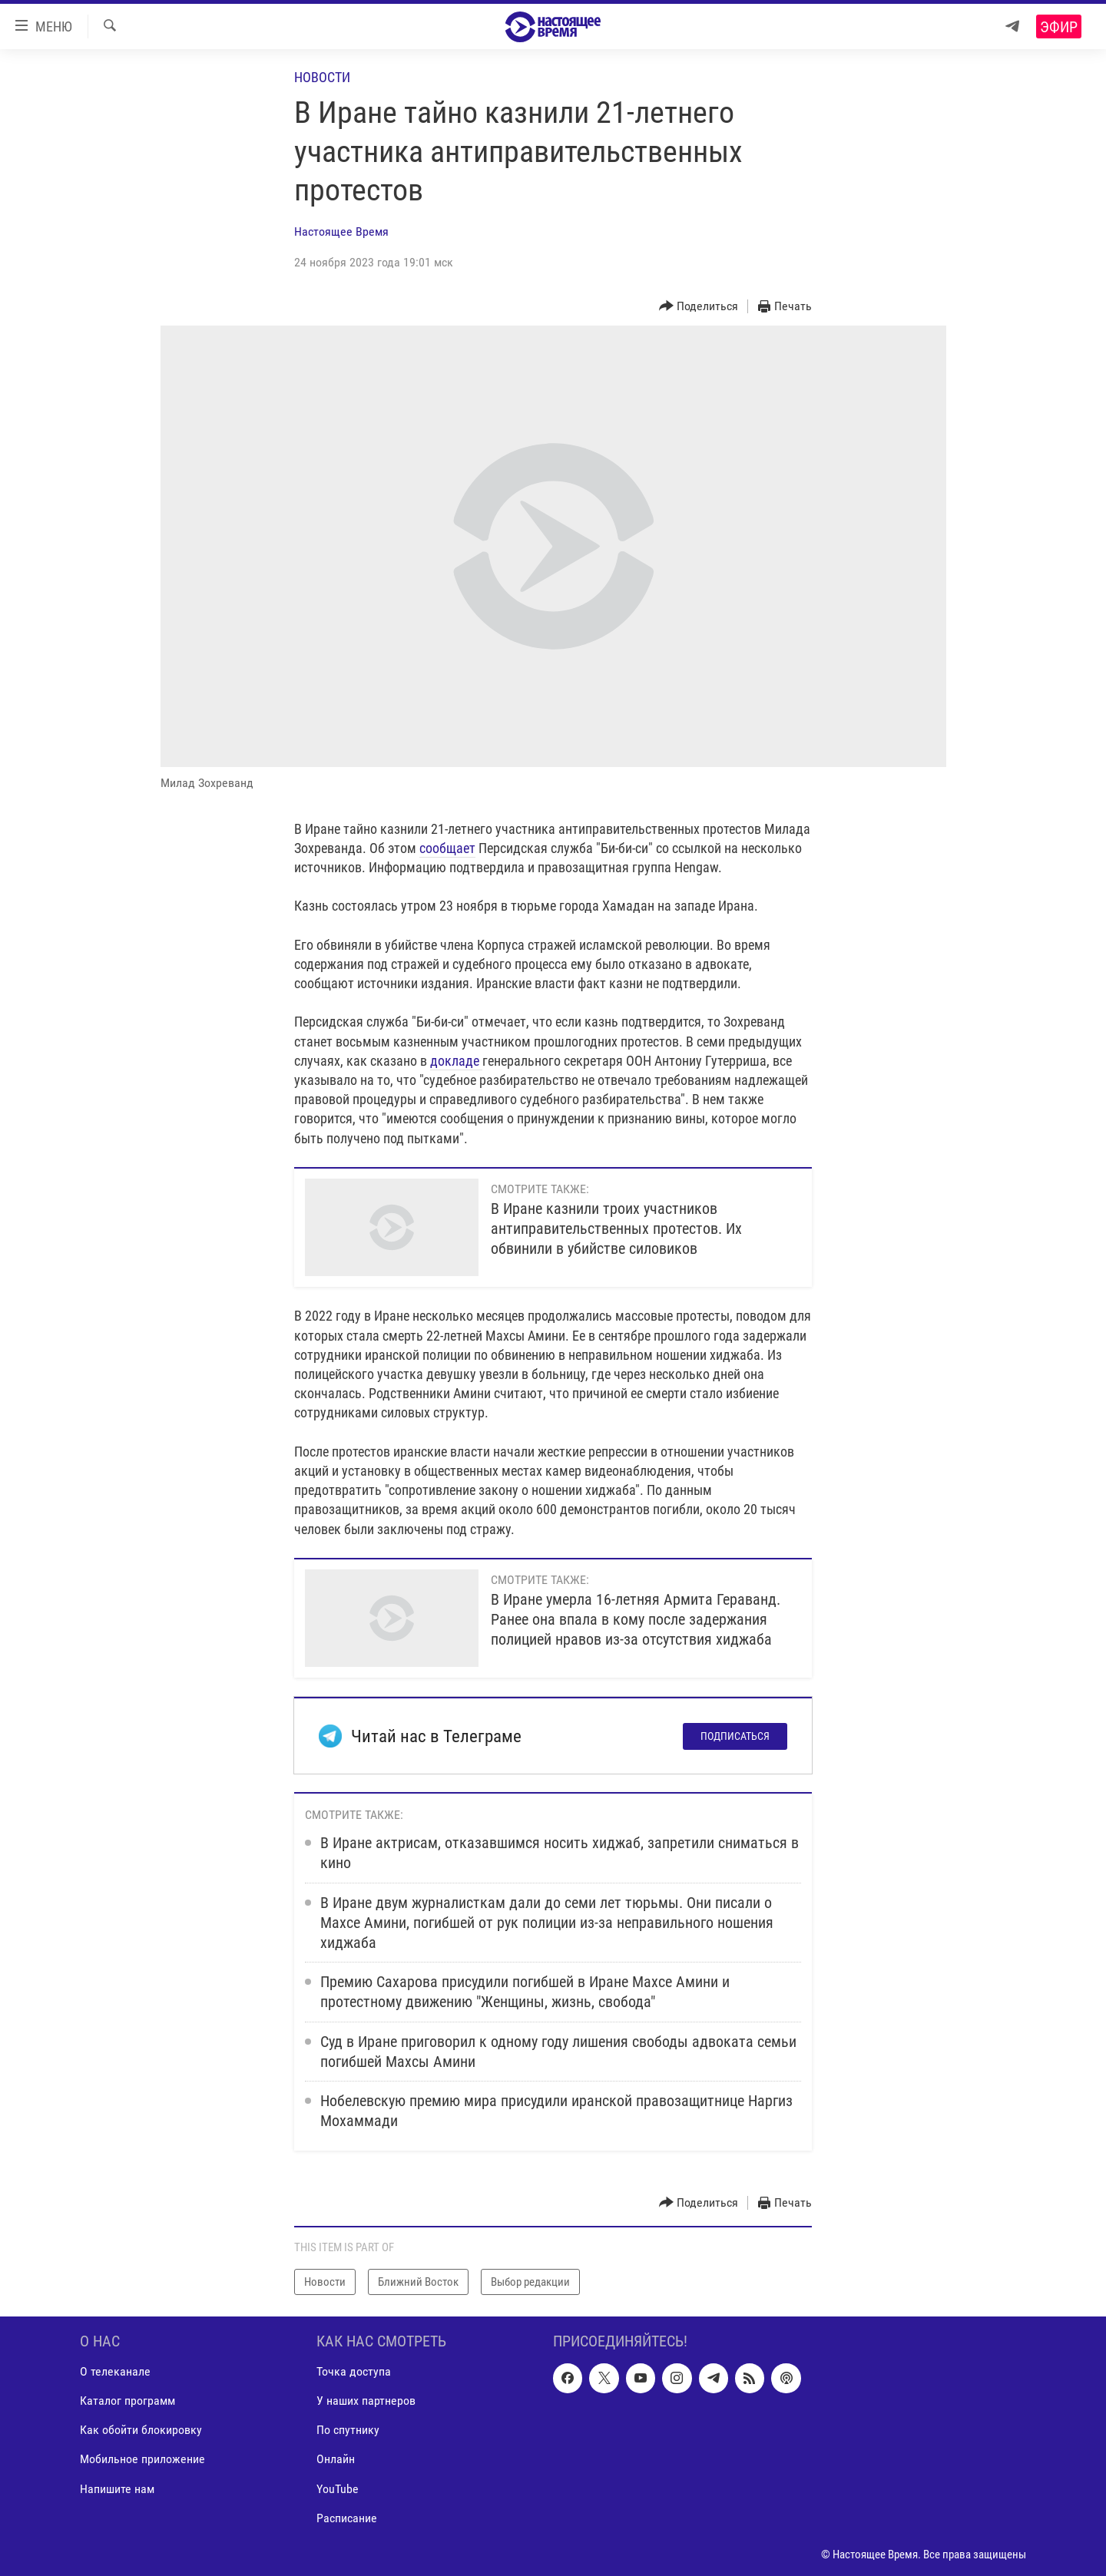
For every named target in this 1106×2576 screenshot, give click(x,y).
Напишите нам (117, 2489)
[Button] (699, 306)
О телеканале (115, 2372)
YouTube (337, 2489)
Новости (322, 77)
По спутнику (347, 2430)
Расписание (346, 2518)
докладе (456, 1061)
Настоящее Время (341, 231)
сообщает (447, 848)
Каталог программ (127, 2401)
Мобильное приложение (142, 2459)
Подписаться (735, 1736)
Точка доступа (353, 2372)
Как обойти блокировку (141, 2430)
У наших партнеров (366, 2401)
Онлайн (335, 2459)
